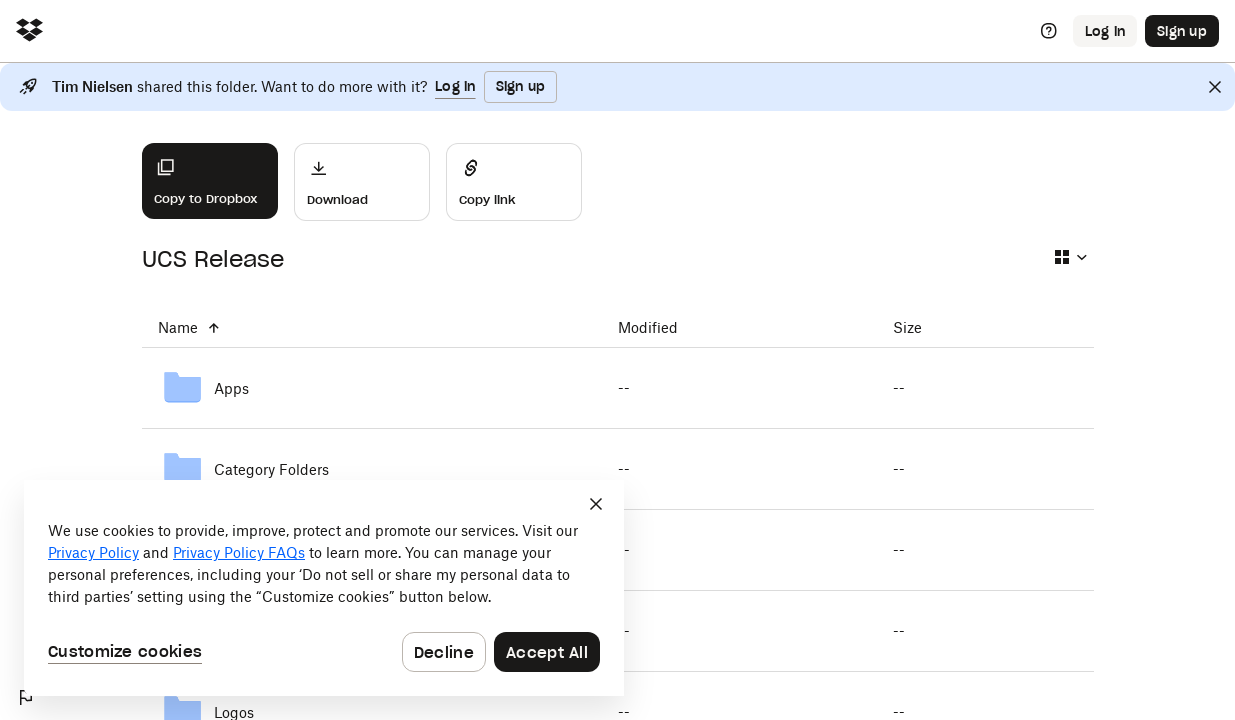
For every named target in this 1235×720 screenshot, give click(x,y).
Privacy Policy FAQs (239, 552)
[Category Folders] (372, 469)
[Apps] (372, 388)
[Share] (514, 182)
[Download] (362, 182)
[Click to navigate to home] (29, 31)
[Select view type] (1070, 257)
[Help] (1049, 31)
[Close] (1215, 87)
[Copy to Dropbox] (210, 181)
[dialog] (324, 588)
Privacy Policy (93, 552)
